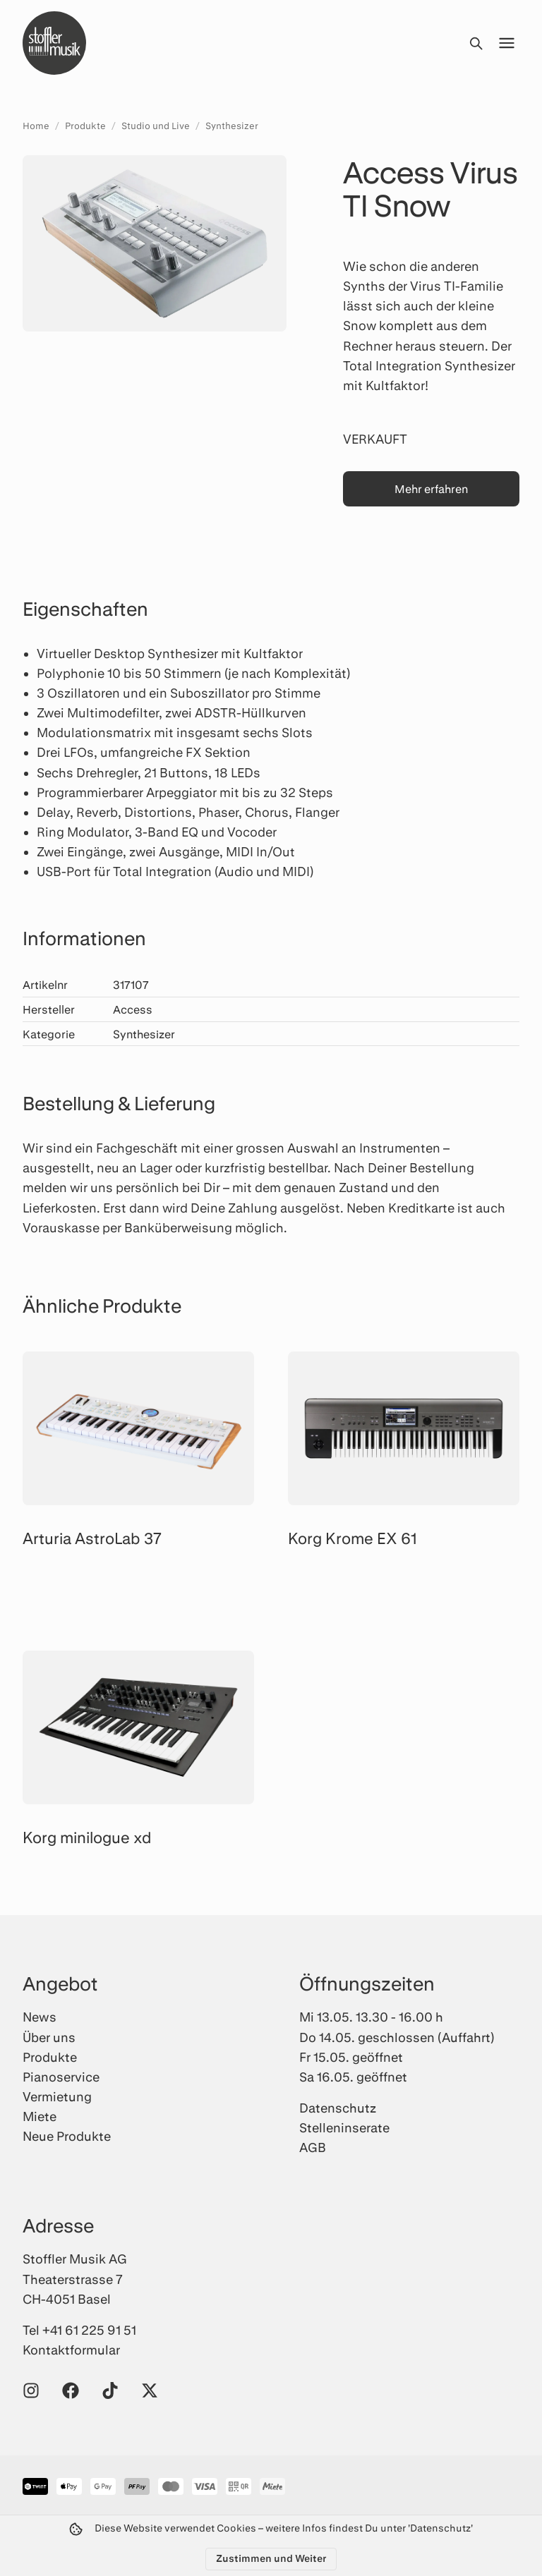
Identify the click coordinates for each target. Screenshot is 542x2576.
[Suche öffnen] (475, 43)
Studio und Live (155, 125)
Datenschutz (337, 2108)
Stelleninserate (344, 2127)
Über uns (49, 2037)
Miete (39, 2116)
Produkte (85, 125)
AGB (312, 2147)
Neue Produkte (67, 2136)
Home (36, 125)
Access (132, 1009)
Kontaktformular (71, 2350)
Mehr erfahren (431, 488)
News (39, 2017)
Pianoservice (61, 2077)
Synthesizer (231, 125)
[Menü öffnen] (506, 43)
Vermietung (57, 2096)
